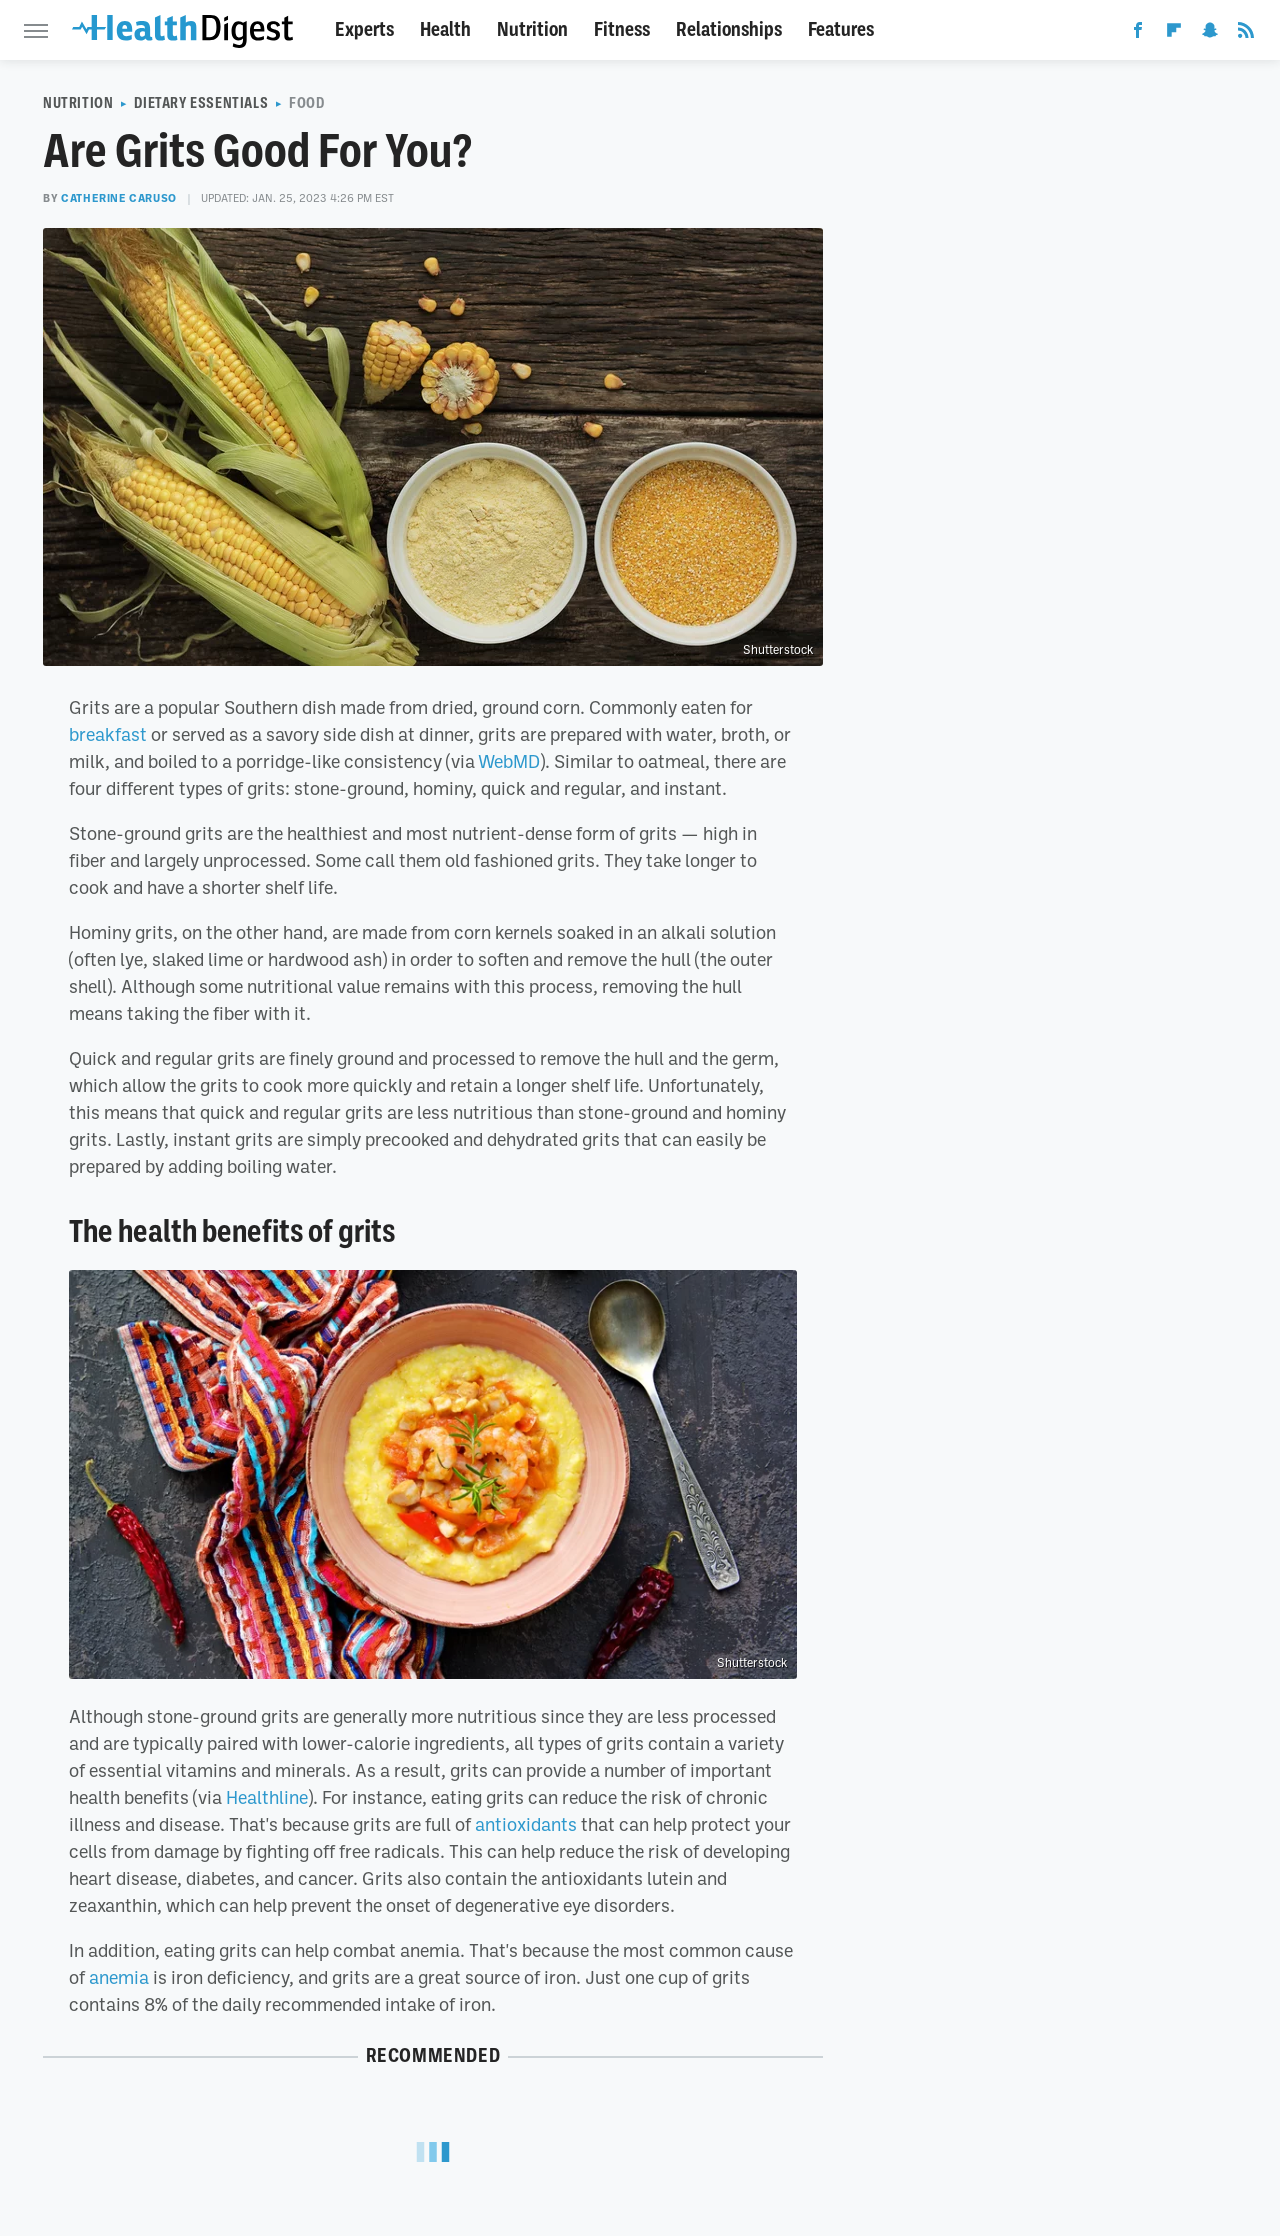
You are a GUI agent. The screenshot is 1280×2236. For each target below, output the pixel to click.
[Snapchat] (1210, 34)
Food (306, 103)
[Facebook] (1138, 34)
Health (445, 29)
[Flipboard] (1174, 34)
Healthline (267, 1797)
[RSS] (1246, 34)
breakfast (108, 734)
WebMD (509, 761)
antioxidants (526, 1824)
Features (841, 29)
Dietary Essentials (201, 103)
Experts (364, 29)
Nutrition (532, 29)
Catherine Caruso (119, 198)
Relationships (729, 29)
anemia (119, 1977)
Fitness (622, 29)
